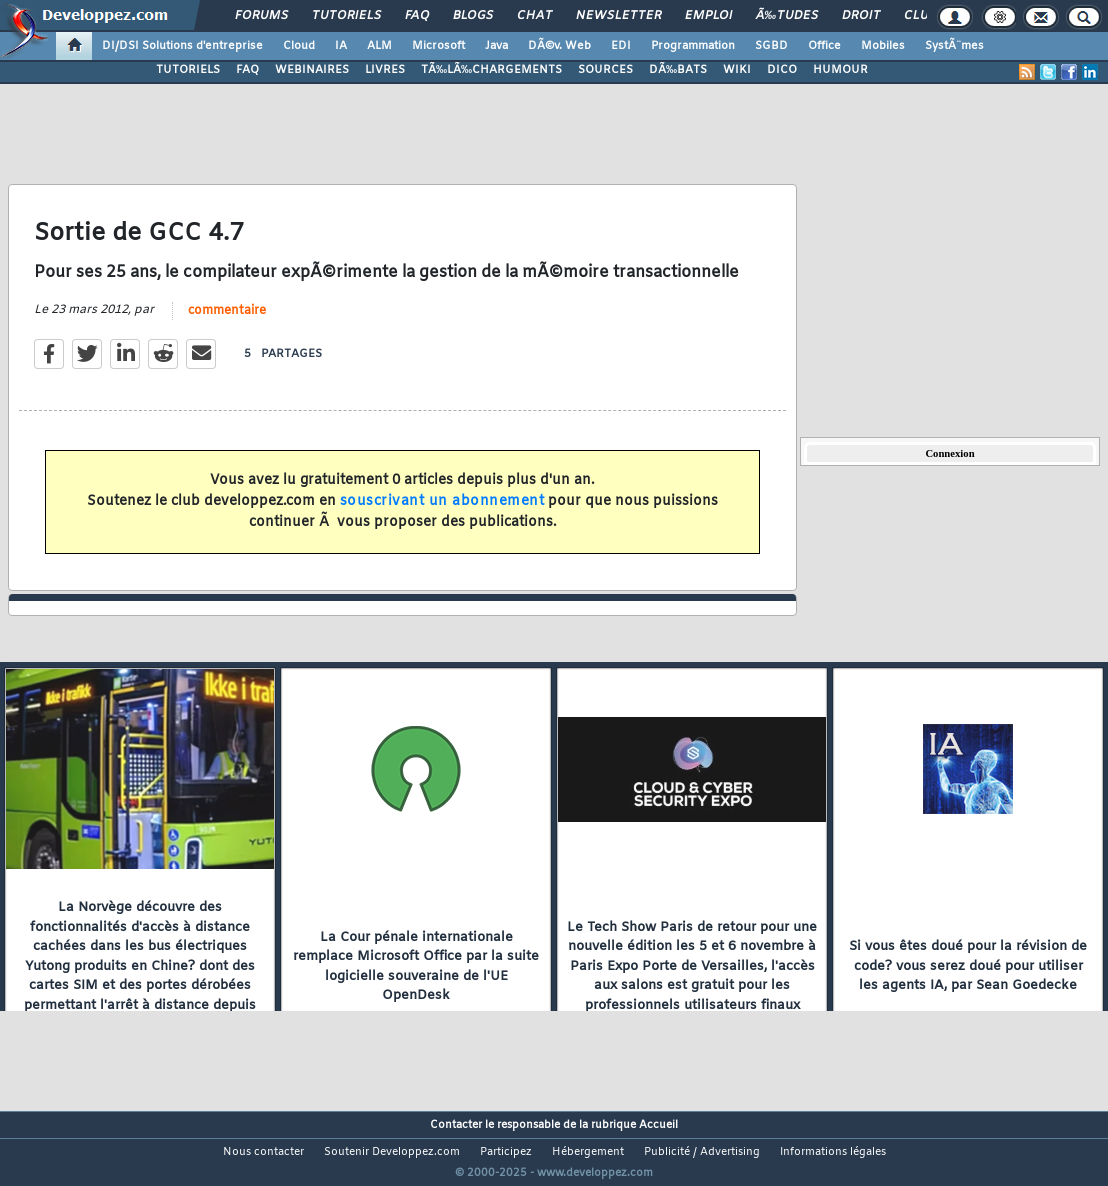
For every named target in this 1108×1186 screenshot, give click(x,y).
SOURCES (605, 70)
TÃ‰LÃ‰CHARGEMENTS (491, 70)
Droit (861, 16)
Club (920, 16)
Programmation (693, 46)
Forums (261, 16)
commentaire (227, 323)
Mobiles (883, 46)
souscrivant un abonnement (442, 513)
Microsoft (438, 46)
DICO (782, 70)
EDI (621, 46)
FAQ (417, 16)
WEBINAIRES (312, 70)
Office (824, 46)
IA (341, 46)
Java (496, 46)
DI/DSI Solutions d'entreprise (182, 46)
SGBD (771, 46)
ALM (379, 46)
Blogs (473, 16)
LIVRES (385, 70)
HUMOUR (840, 70)
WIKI (737, 70)
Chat (534, 16)
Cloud (299, 46)
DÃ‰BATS (678, 70)
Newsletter (618, 16)
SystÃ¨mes (954, 46)
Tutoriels (346, 16)
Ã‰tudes (787, 16)
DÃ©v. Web (559, 46)
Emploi (708, 16)
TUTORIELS (188, 70)
